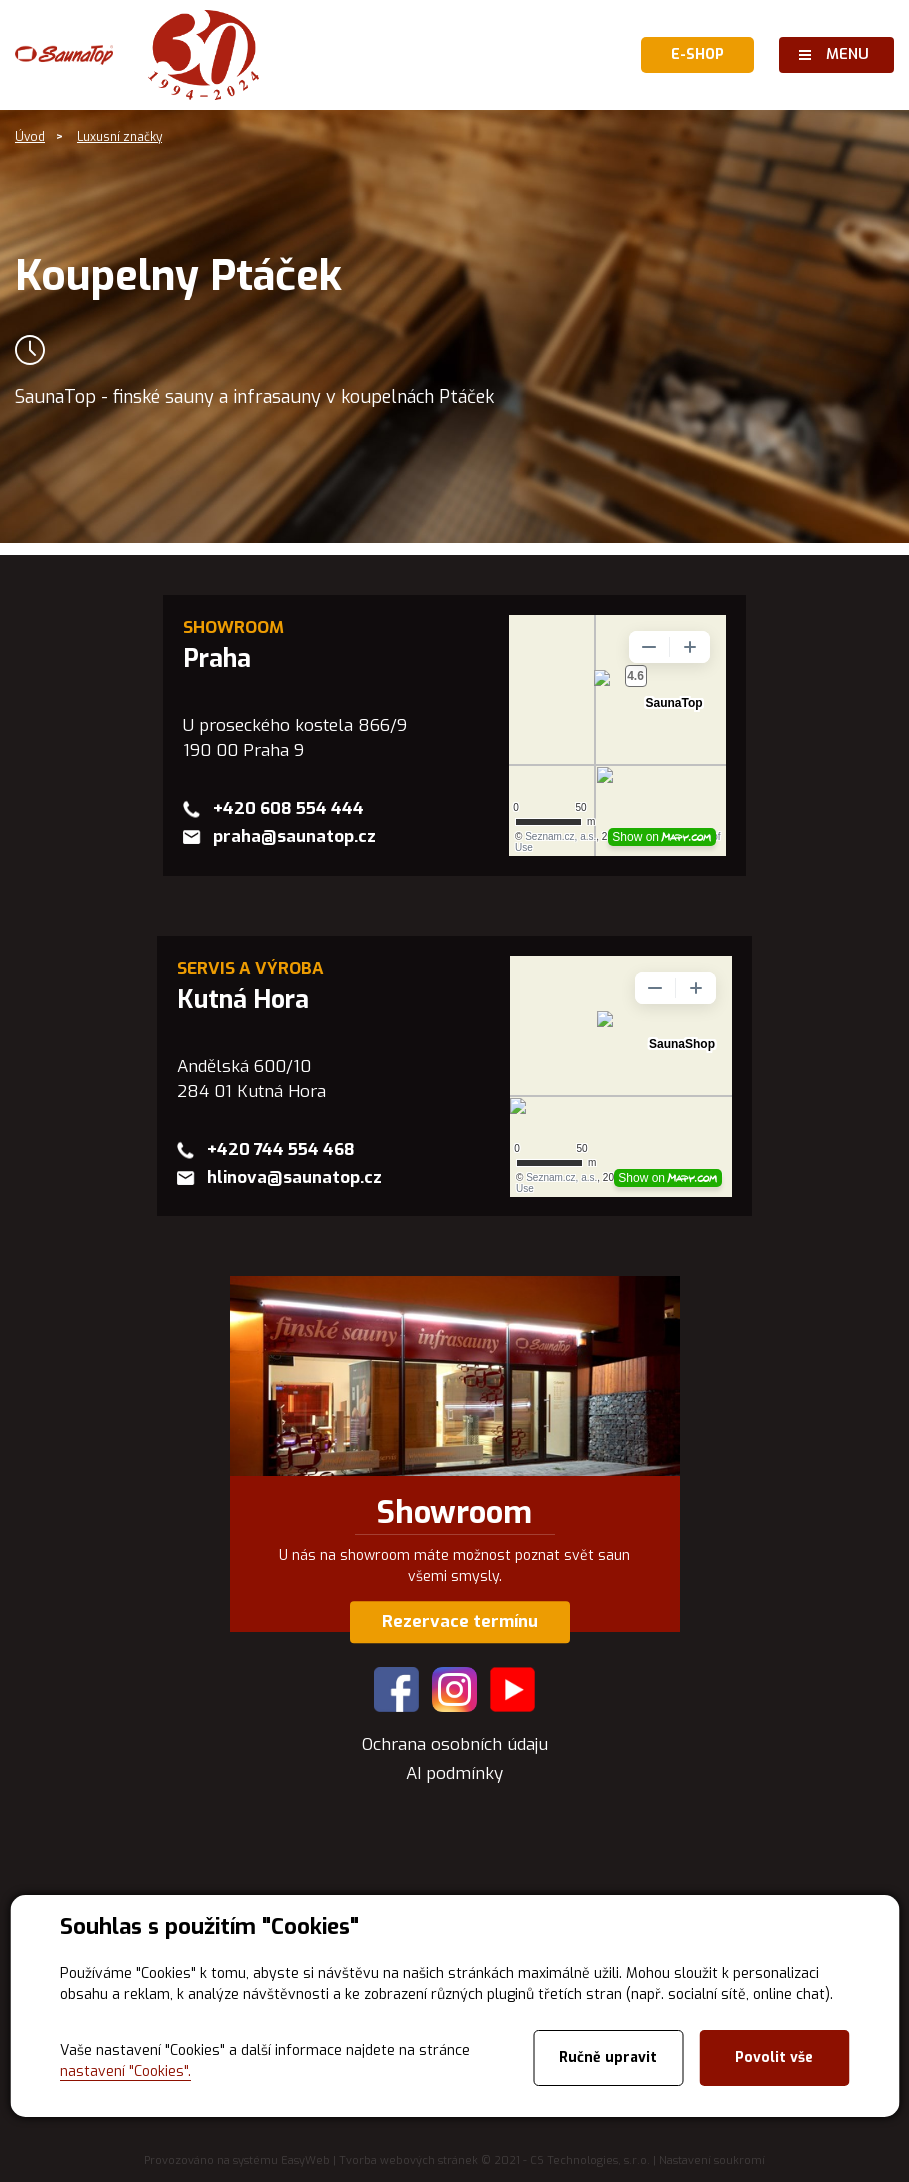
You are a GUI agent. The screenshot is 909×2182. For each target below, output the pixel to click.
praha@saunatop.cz (294, 836)
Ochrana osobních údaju (455, 1744)
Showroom (454, 1513)
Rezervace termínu (460, 1621)
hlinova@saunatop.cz (294, 1177)
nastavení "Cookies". (125, 2071)
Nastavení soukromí (712, 2160)
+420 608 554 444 (288, 808)
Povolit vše (774, 2057)
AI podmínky (454, 1773)
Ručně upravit (608, 2057)
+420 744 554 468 (281, 1149)
